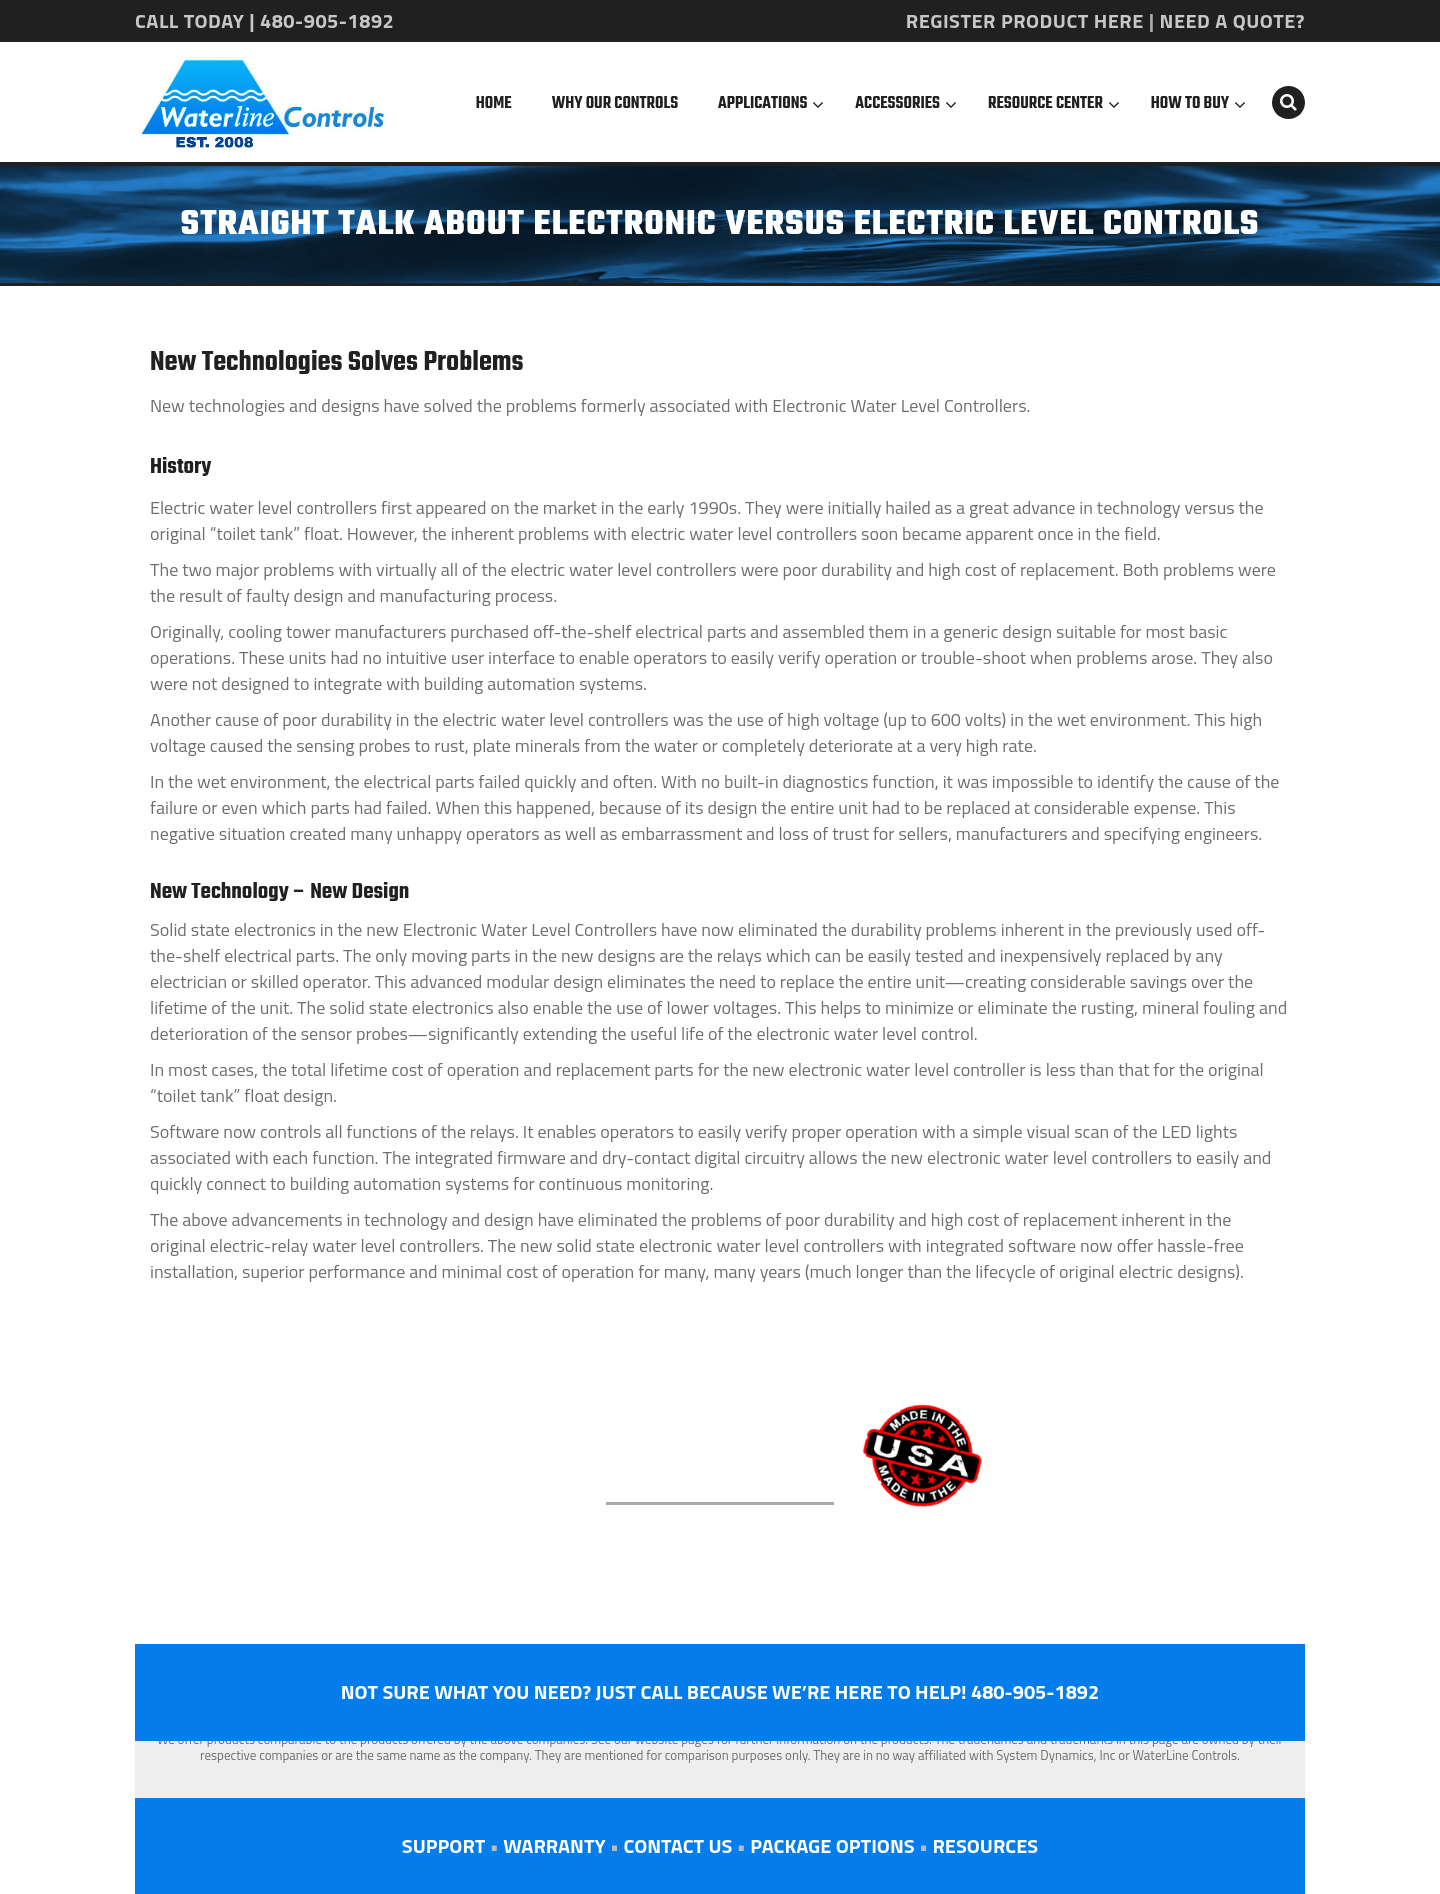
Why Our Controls (615, 104)
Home (494, 104)
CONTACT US (677, 1845)
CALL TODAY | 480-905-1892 (264, 20)
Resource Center (1045, 104)
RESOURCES (985, 1845)
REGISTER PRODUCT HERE (1025, 20)
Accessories (897, 104)
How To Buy (1190, 104)
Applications (762, 104)
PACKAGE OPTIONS (832, 1845)
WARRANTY (554, 1845)
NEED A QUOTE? (1232, 20)
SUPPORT (443, 1845)
